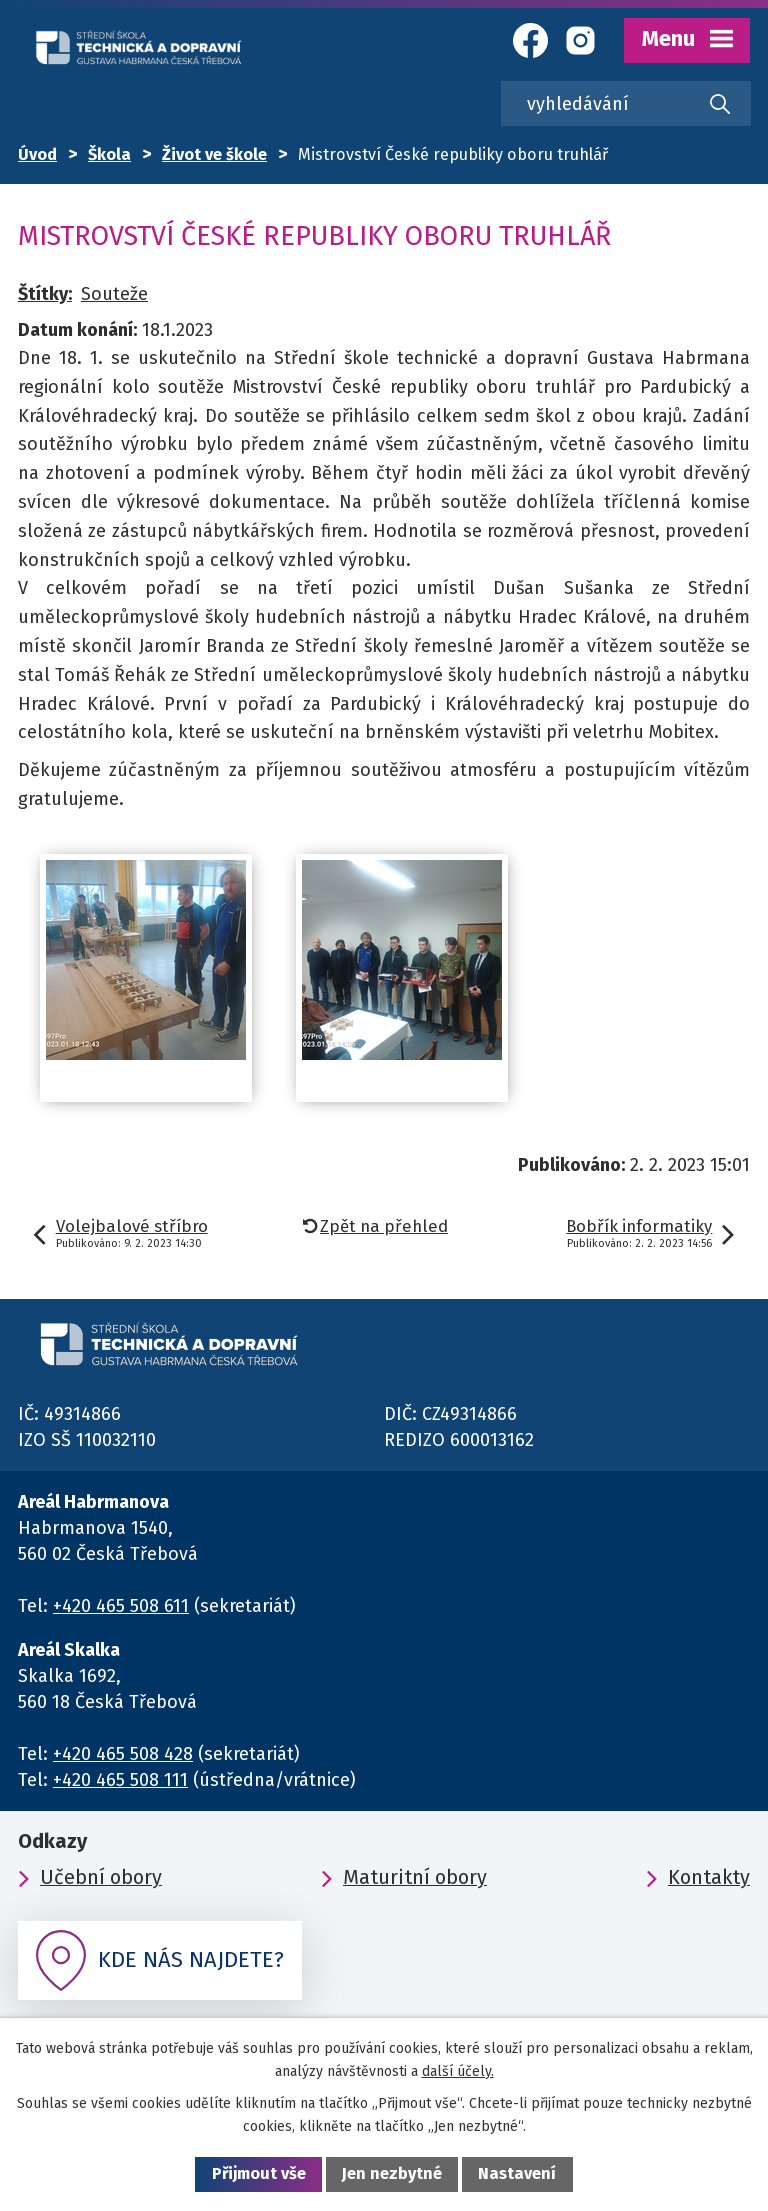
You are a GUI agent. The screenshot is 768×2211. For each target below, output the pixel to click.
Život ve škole (214, 154)
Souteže (114, 294)
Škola (109, 154)
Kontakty (709, 1877)
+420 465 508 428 (123, 1754)
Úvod (37, 154)
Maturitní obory (415, 1877)
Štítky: (45, 294)
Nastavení (517, 2173)
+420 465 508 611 (121, 1606)
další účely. (458, 2071)
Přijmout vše (259, 2173)
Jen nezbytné (392, 2173)
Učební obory (101, 1877)
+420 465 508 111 (120, 1780)
